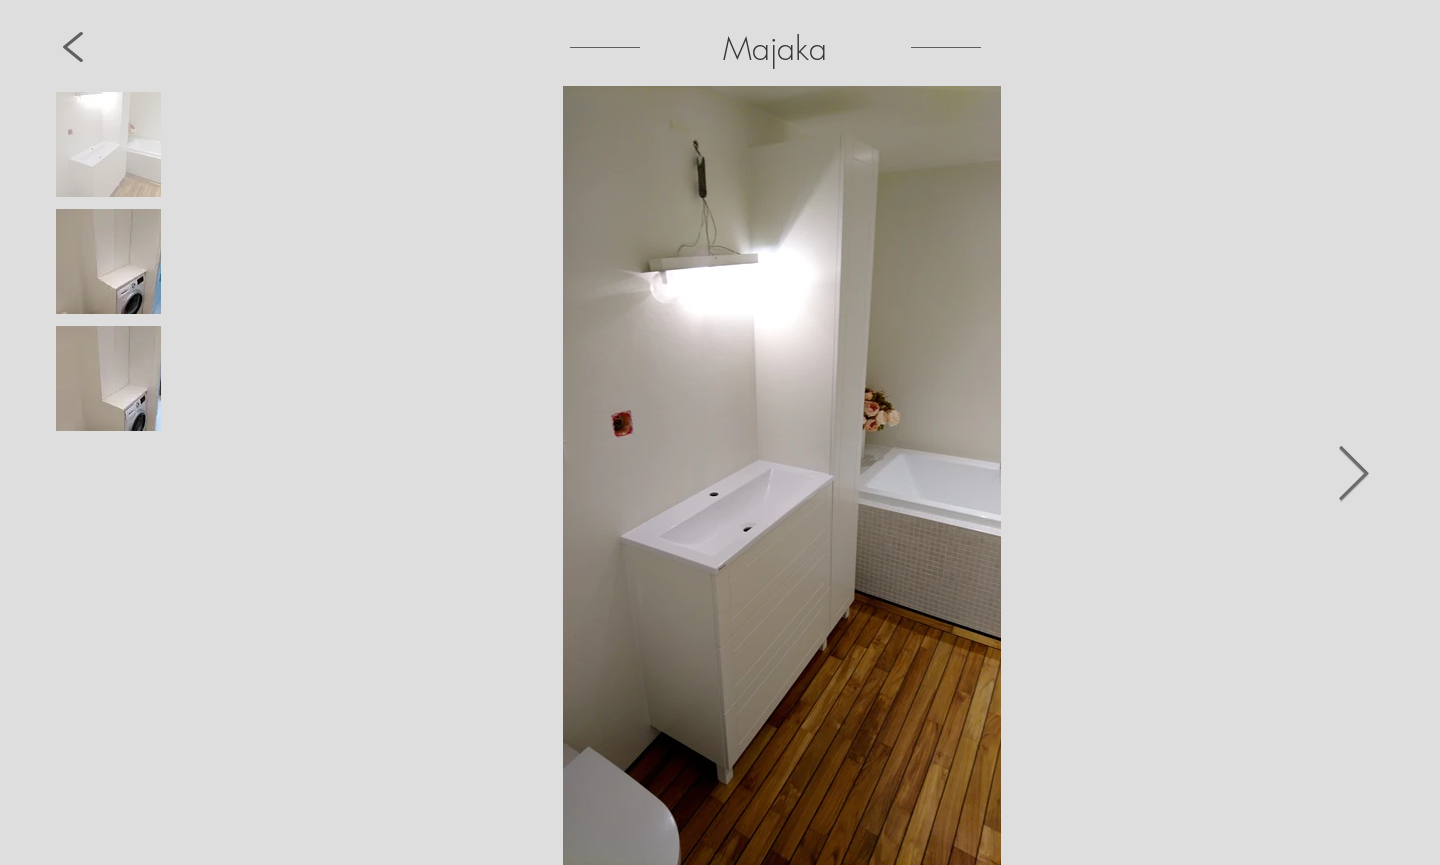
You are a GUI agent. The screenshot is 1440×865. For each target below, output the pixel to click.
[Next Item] (1353, 475)
